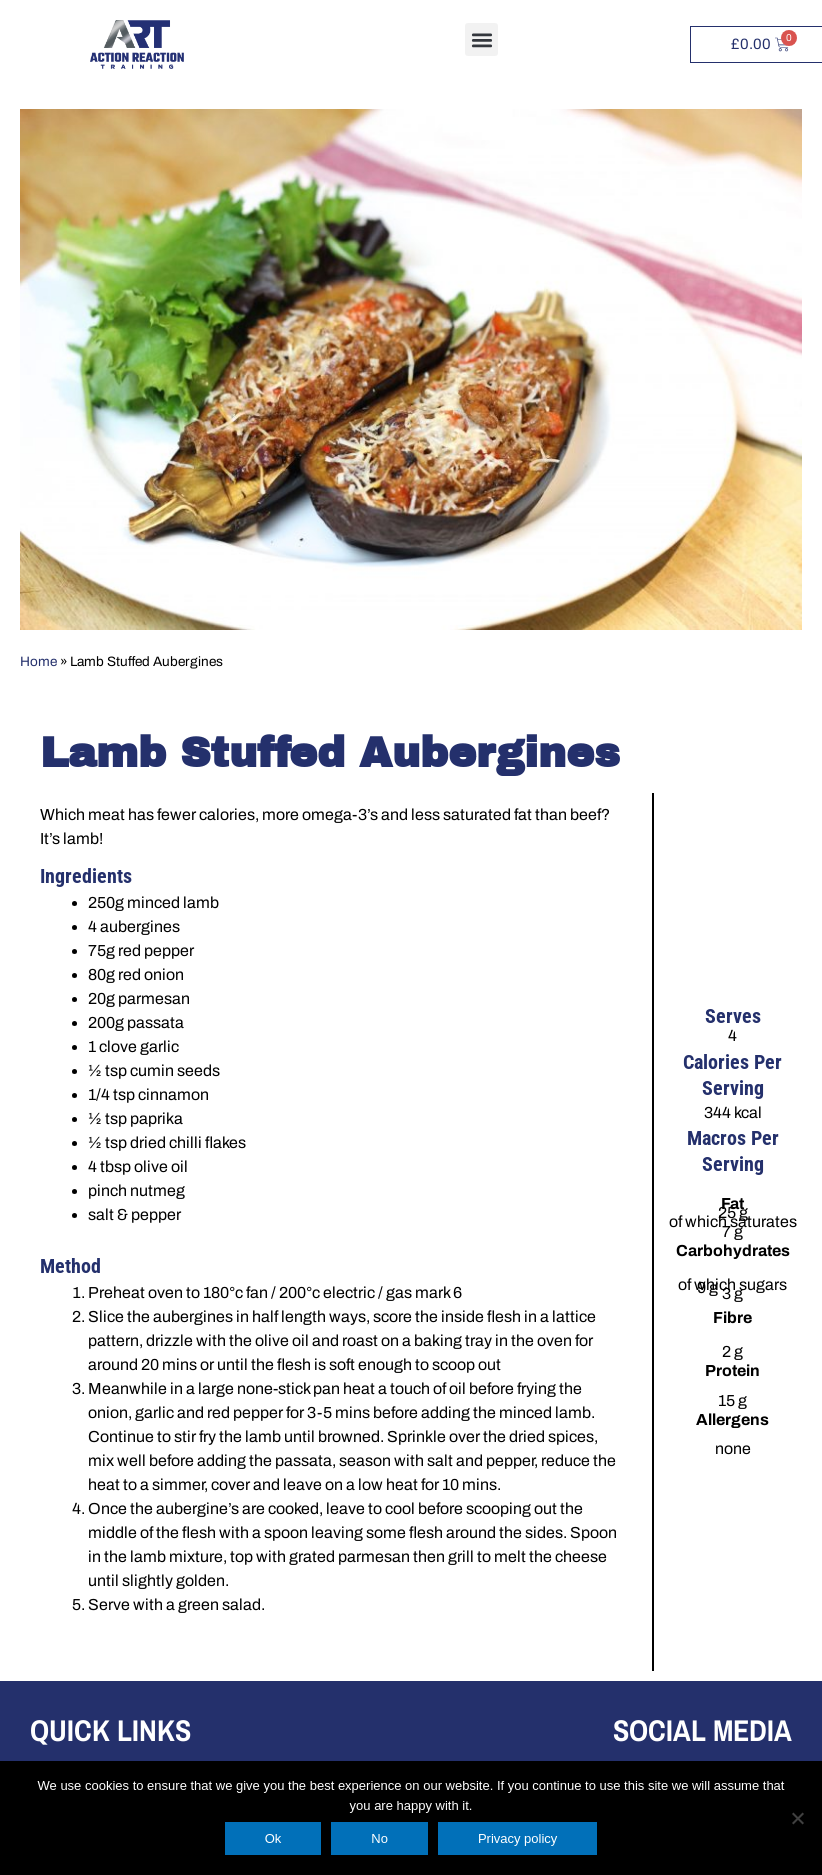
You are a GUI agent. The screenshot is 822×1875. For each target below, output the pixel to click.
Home (38, 661)
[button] (481, 39)
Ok (273, 1838)
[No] (797, 1818)
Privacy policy (517, 1838)
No (379, 1838)
